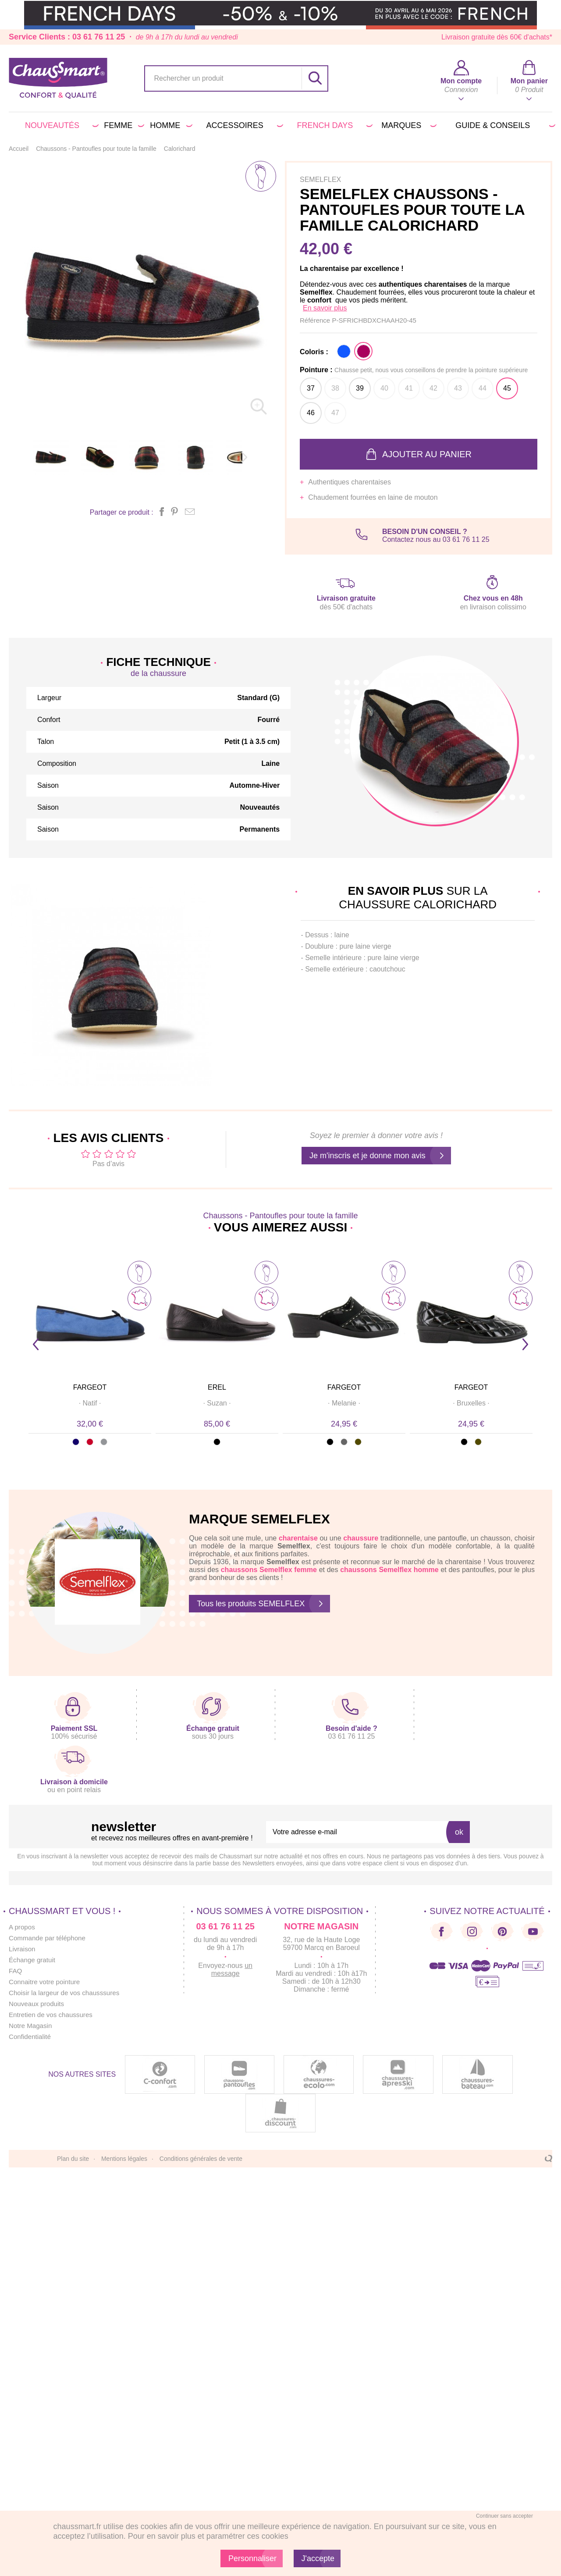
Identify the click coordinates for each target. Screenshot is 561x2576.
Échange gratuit (33, 1960)
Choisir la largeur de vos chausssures (67, 1992)
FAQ (16, 1971)
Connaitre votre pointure (46, 1981)
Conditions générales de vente (201, 2158)
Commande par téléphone (49, 1938)
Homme (169, 125)
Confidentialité (31, 2036)
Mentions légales (124, 2158)
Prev (36, 1344)
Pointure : (414, 370)
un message (231, 1969)
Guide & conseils (503, 125)
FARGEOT (90, 1387)
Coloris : (314, 352)
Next (525, 1344)
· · (90, 1403)
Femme (122, 125)
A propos (22, 1927)
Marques (407, 125)
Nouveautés (60, 125)
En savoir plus (325, 308)
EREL (217, 1387)
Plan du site (73, 2158)
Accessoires (243, 125)
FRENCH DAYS (333, 125)
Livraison (23, 1949)
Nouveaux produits (38, 2003)
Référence (316, 320)
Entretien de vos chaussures (53, 2014)
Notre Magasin (31, 2025)
